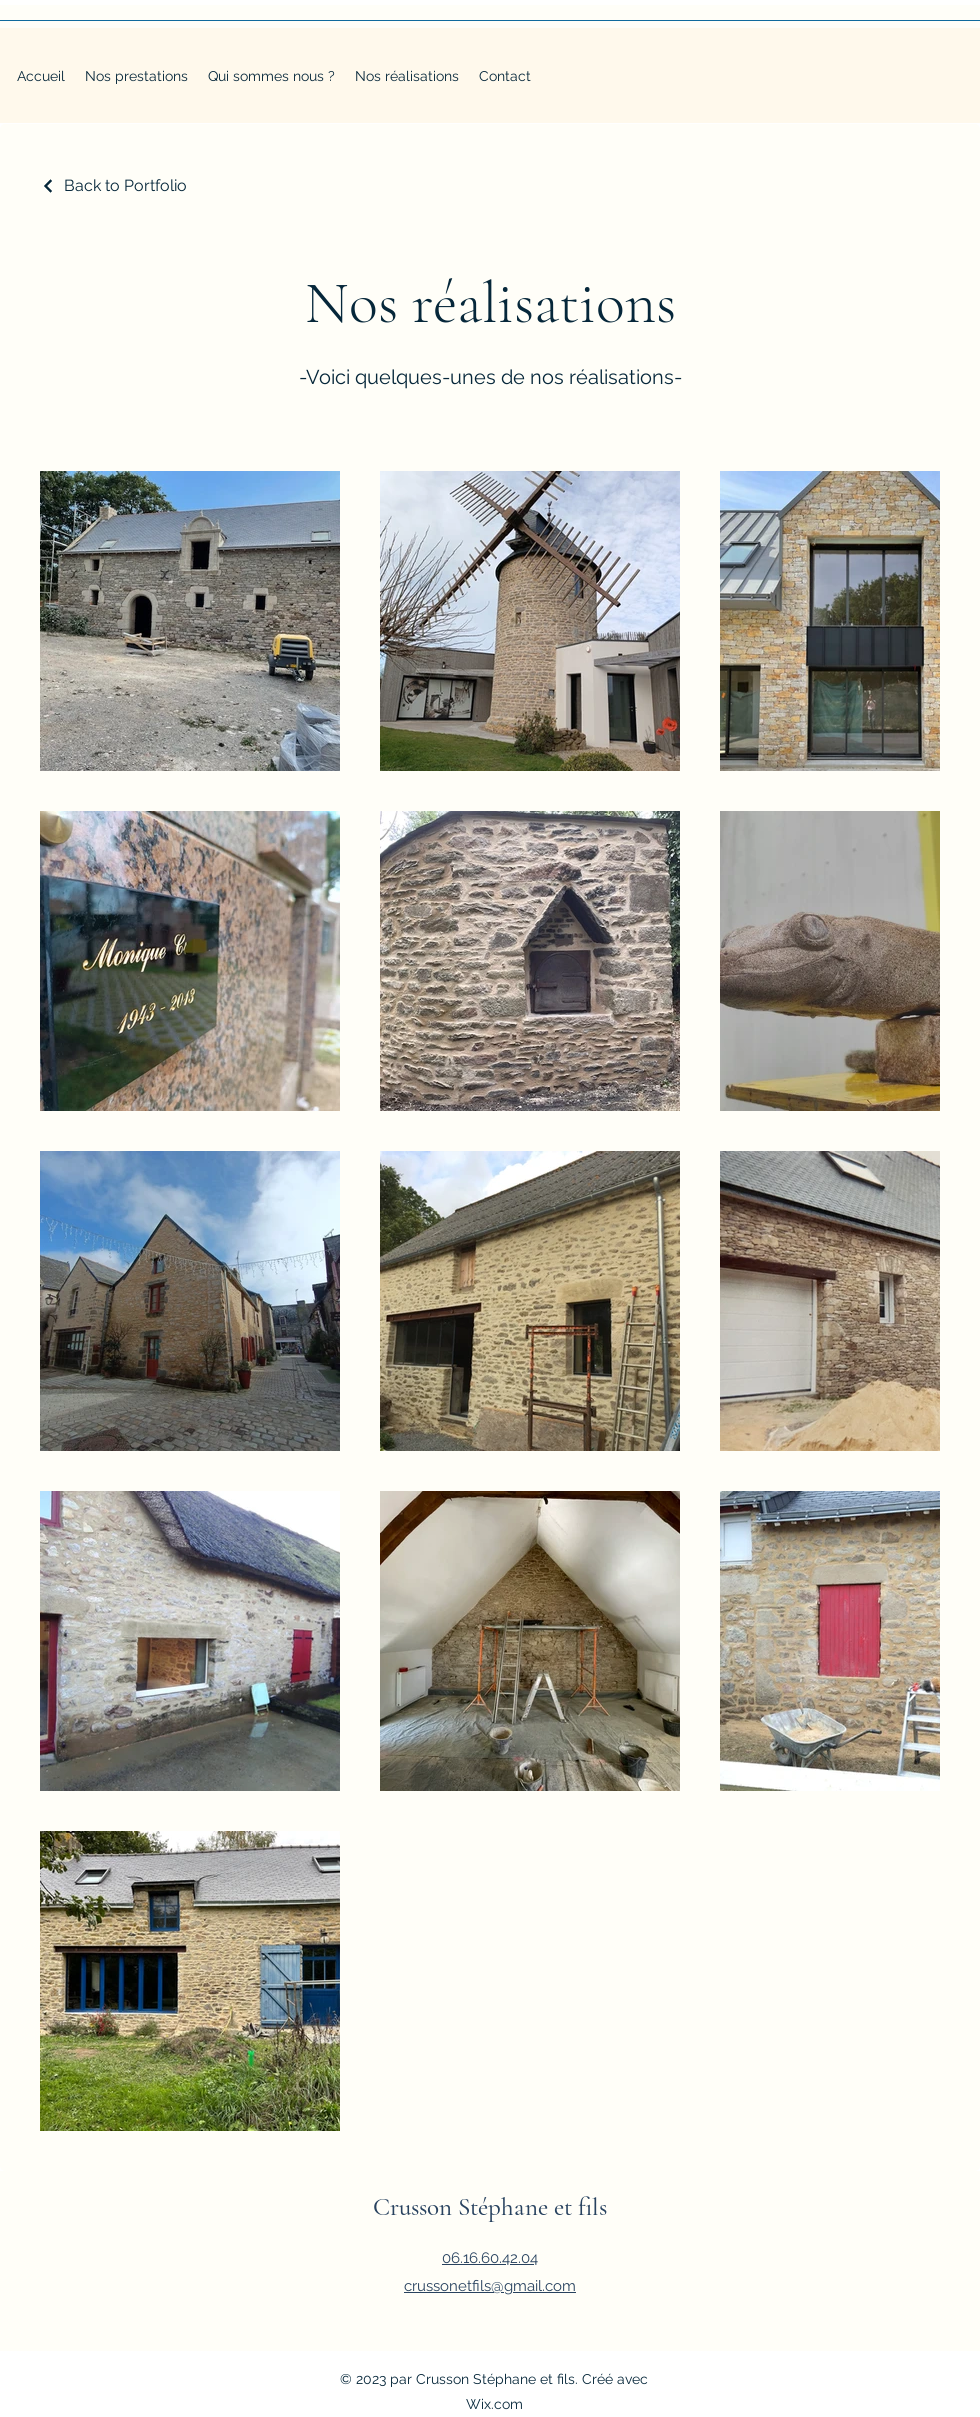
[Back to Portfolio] (113, 185)
